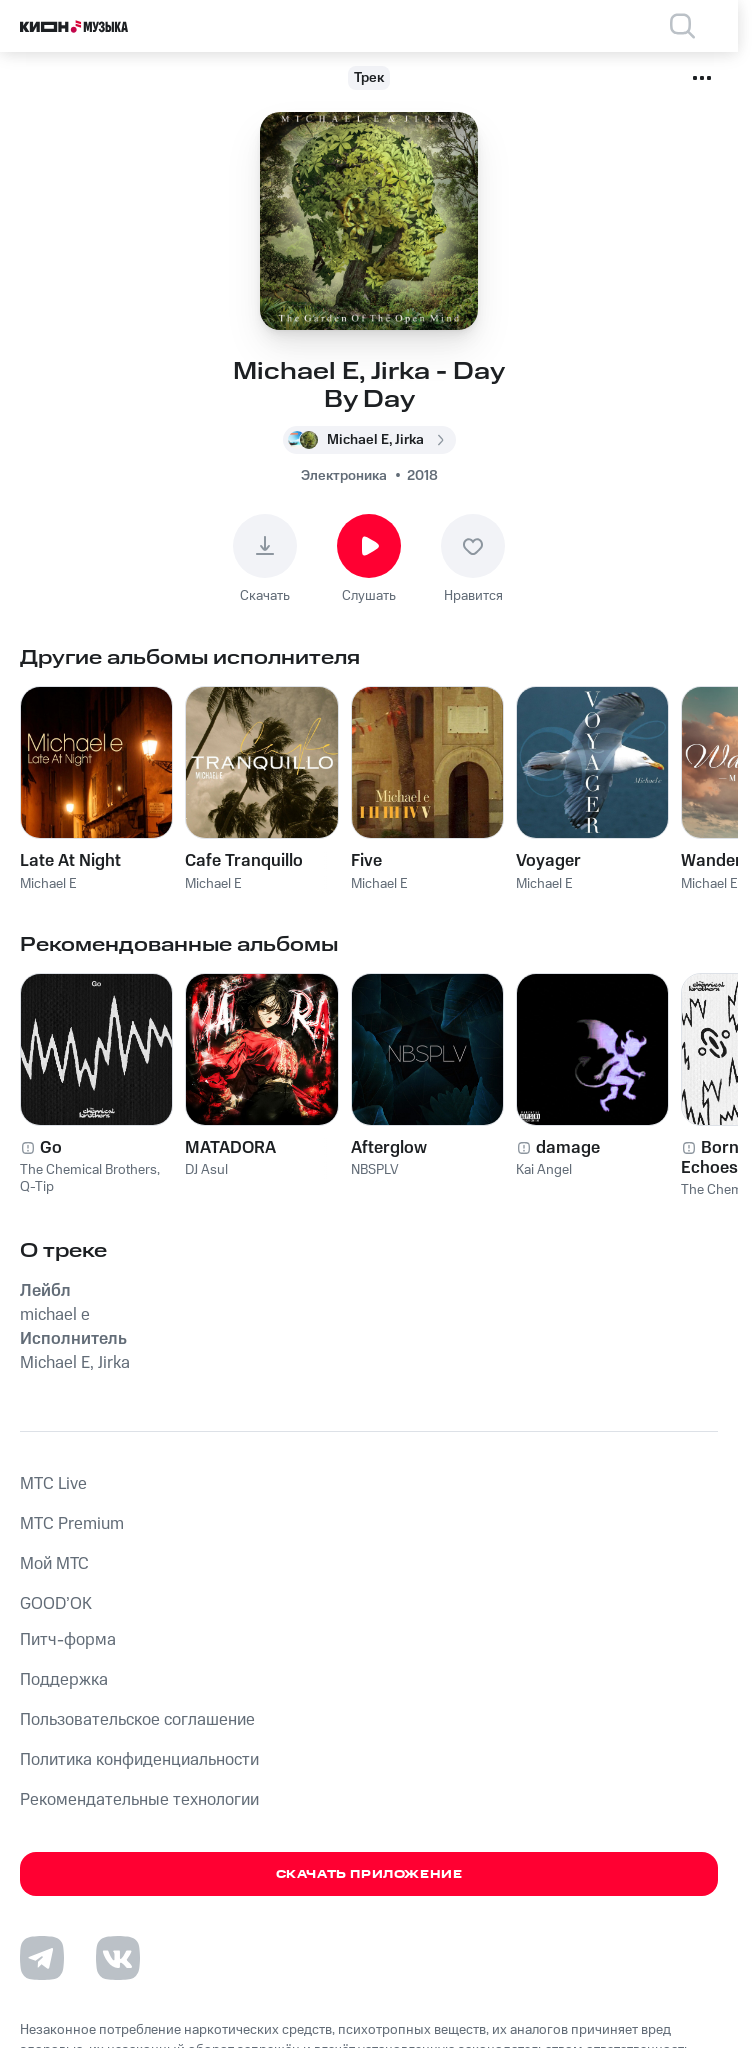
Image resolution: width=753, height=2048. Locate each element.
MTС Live (53, 1484)
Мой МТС (54, 1564)
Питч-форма (68, 1640)
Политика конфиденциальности (139, 1760)
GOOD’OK (56, 1604)
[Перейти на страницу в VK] (118, 1958)
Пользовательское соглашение (137, 1720)
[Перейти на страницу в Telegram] (42, 1958)
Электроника (344, 476)
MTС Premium (72, 1524)
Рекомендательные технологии (139, 1800)
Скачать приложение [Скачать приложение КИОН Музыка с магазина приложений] (369, 1874)
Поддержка (64, 1680)
